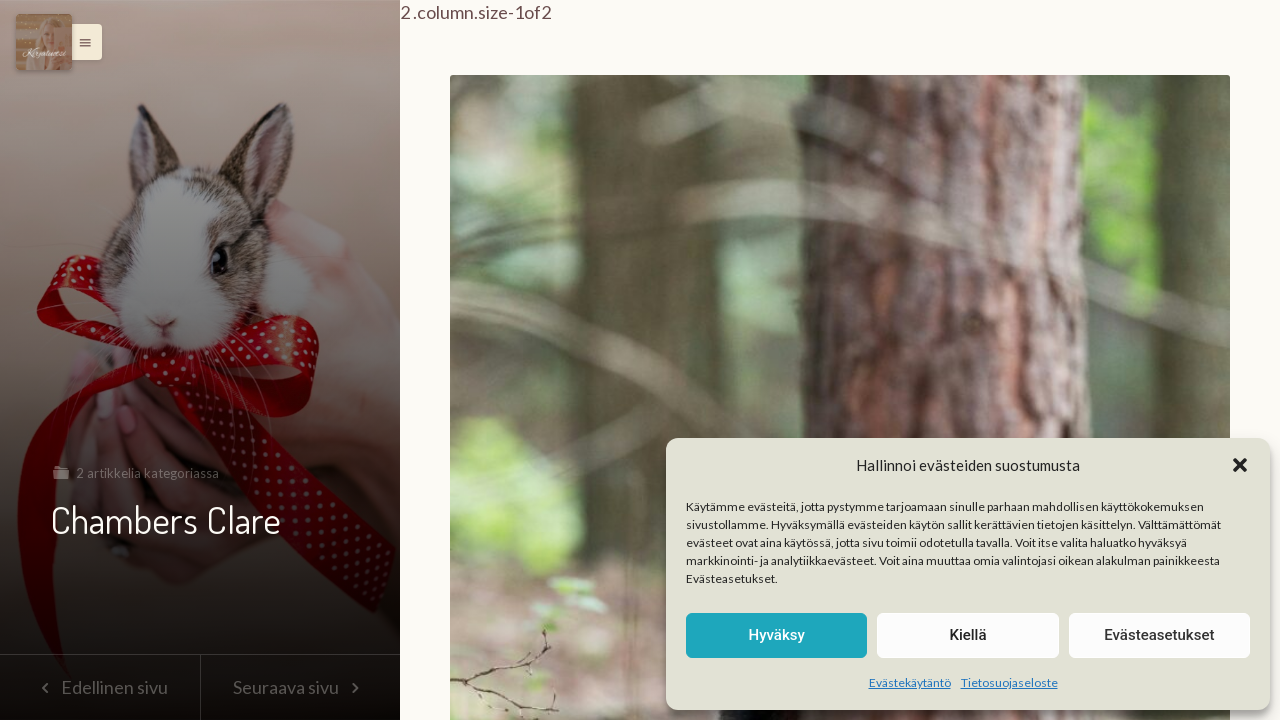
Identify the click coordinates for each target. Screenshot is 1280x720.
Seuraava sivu (300, 687)
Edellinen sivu (99, 687)
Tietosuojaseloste (1009, 682)
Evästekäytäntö (910, 682)
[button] (1240, 465)
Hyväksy (777, 635)
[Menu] (44, 42)
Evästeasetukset (1159, 635)
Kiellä (967, 635)
